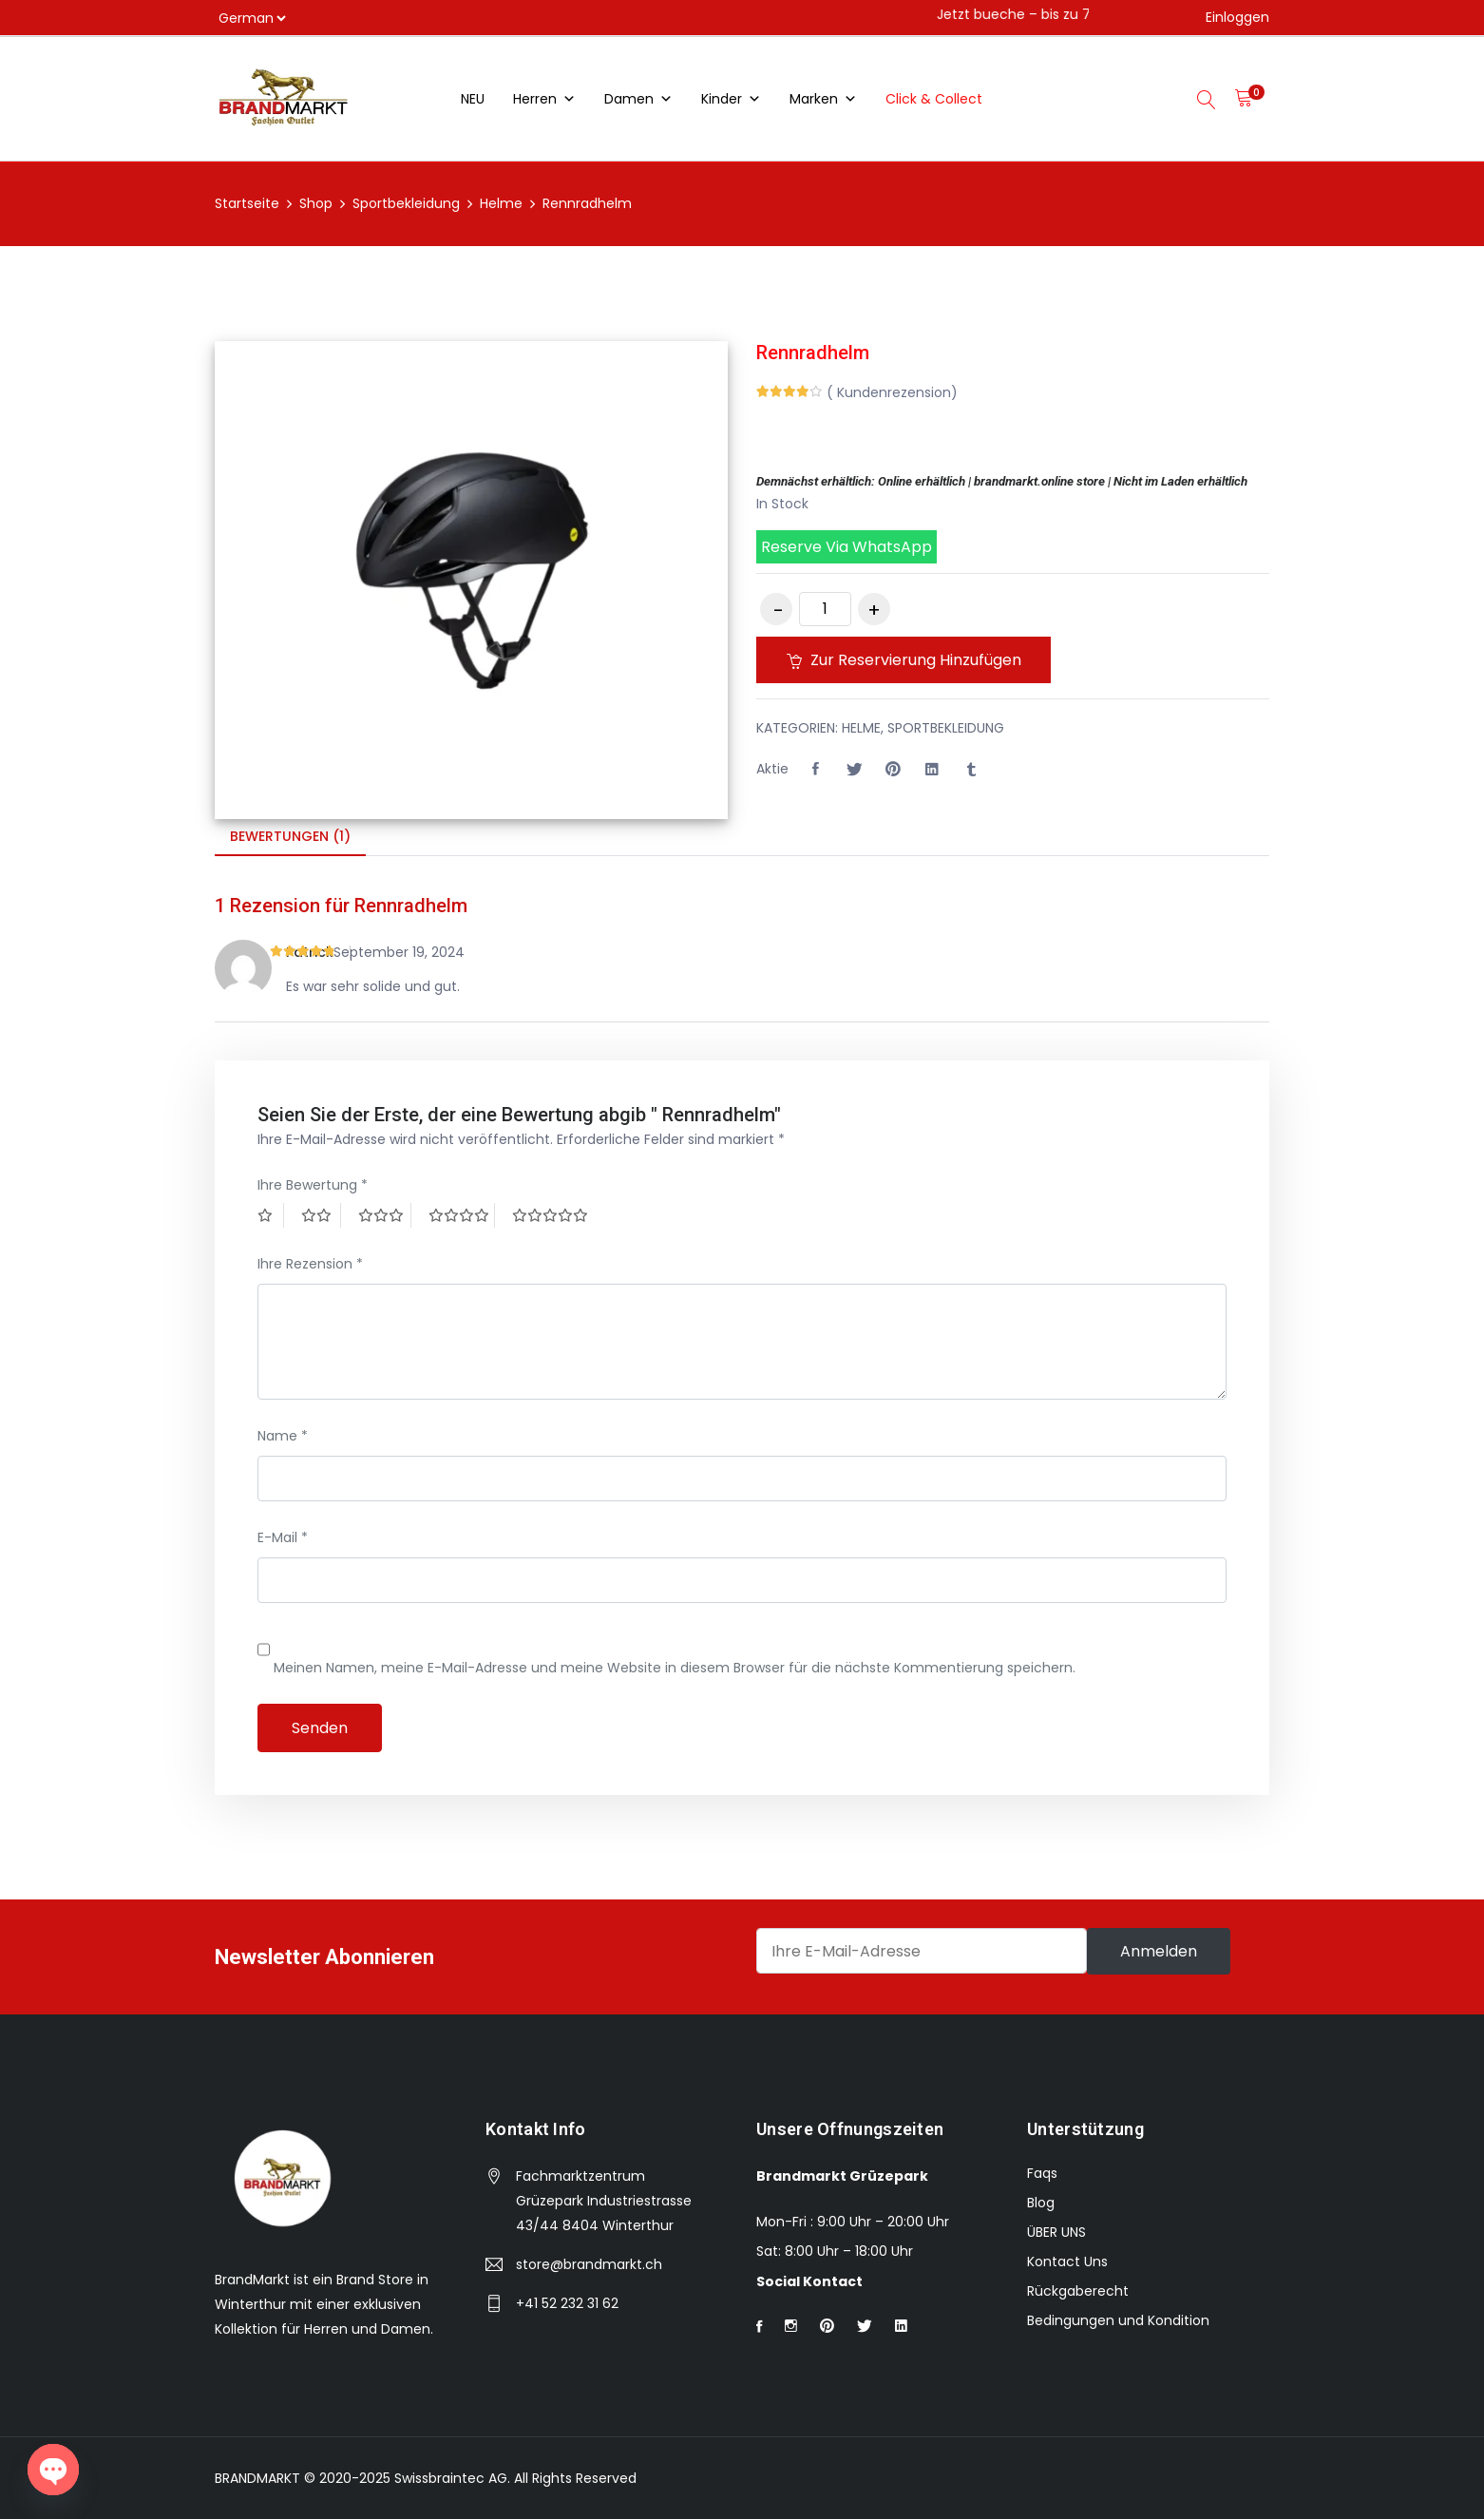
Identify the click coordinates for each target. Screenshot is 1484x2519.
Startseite (247, 203)
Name (282, 1435)
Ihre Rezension (310, 1263)
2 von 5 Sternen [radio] (321, 1215)
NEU (473, 98)
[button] (1012, 546)
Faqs (1042, 2173)
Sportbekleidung (406, 203)
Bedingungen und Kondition (1118, 2320)
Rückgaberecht (1078, 2290)
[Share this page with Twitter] (854, 770)
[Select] (252, 18)
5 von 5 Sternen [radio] (552, 1215)
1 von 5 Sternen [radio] (270, 1215)
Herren (544, 99)
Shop (316, 203)
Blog (1041, 2202)
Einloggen (1237, 17)
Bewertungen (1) (290, 836)
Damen (638, 99)
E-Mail (282, 1537)
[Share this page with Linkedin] (932, 770)
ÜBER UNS (1056, 2232)
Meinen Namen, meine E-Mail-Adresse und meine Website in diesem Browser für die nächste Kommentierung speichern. (674, 1667)
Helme (501, 203)
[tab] (290, 837)
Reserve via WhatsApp (846, 547)
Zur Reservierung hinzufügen (907, 660)
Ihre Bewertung (312, 1184)
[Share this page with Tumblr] (971, 770)
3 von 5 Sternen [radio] (384, 1215)
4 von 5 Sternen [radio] (461, 1215)
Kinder (731, 99)
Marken (823, 99)
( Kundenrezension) (892, 392)
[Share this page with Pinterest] (893, 770)
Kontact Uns (1067, 2261)
